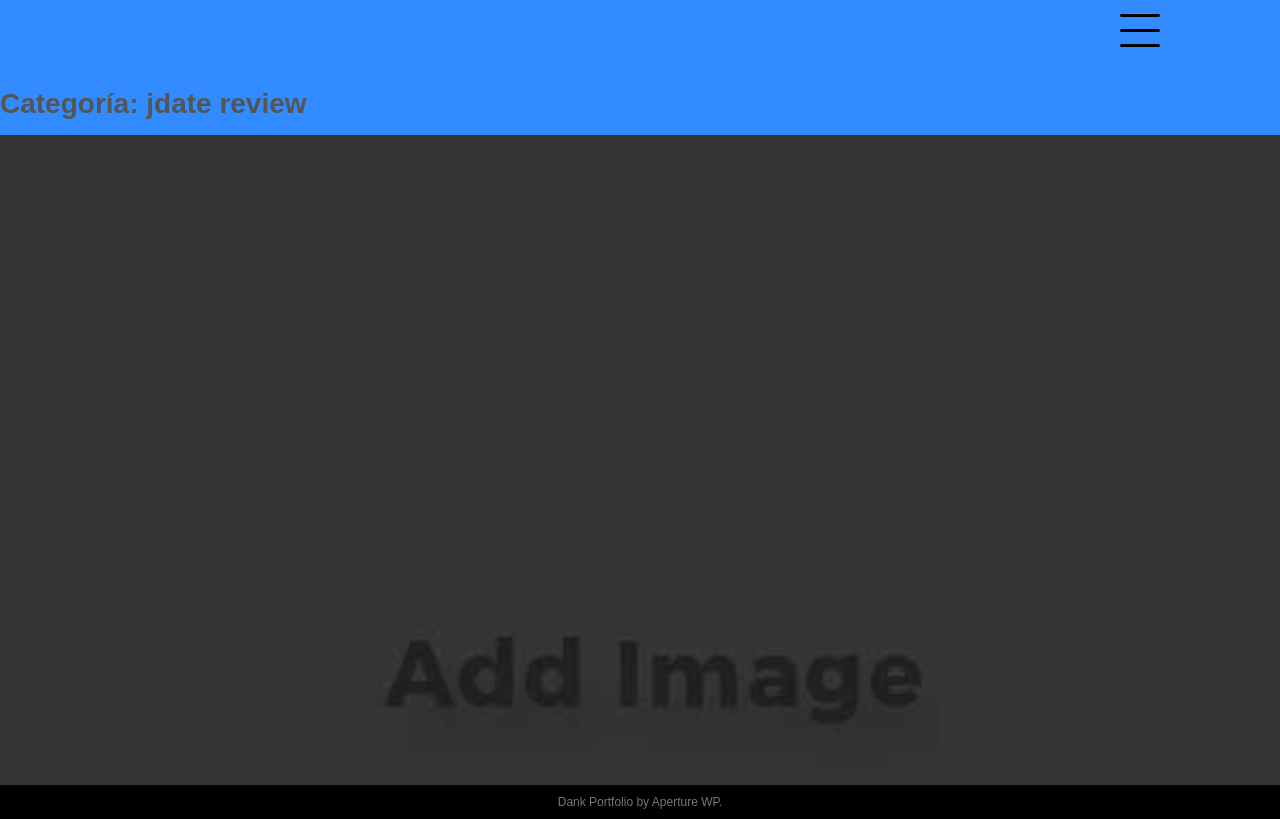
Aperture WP (685, 802)
